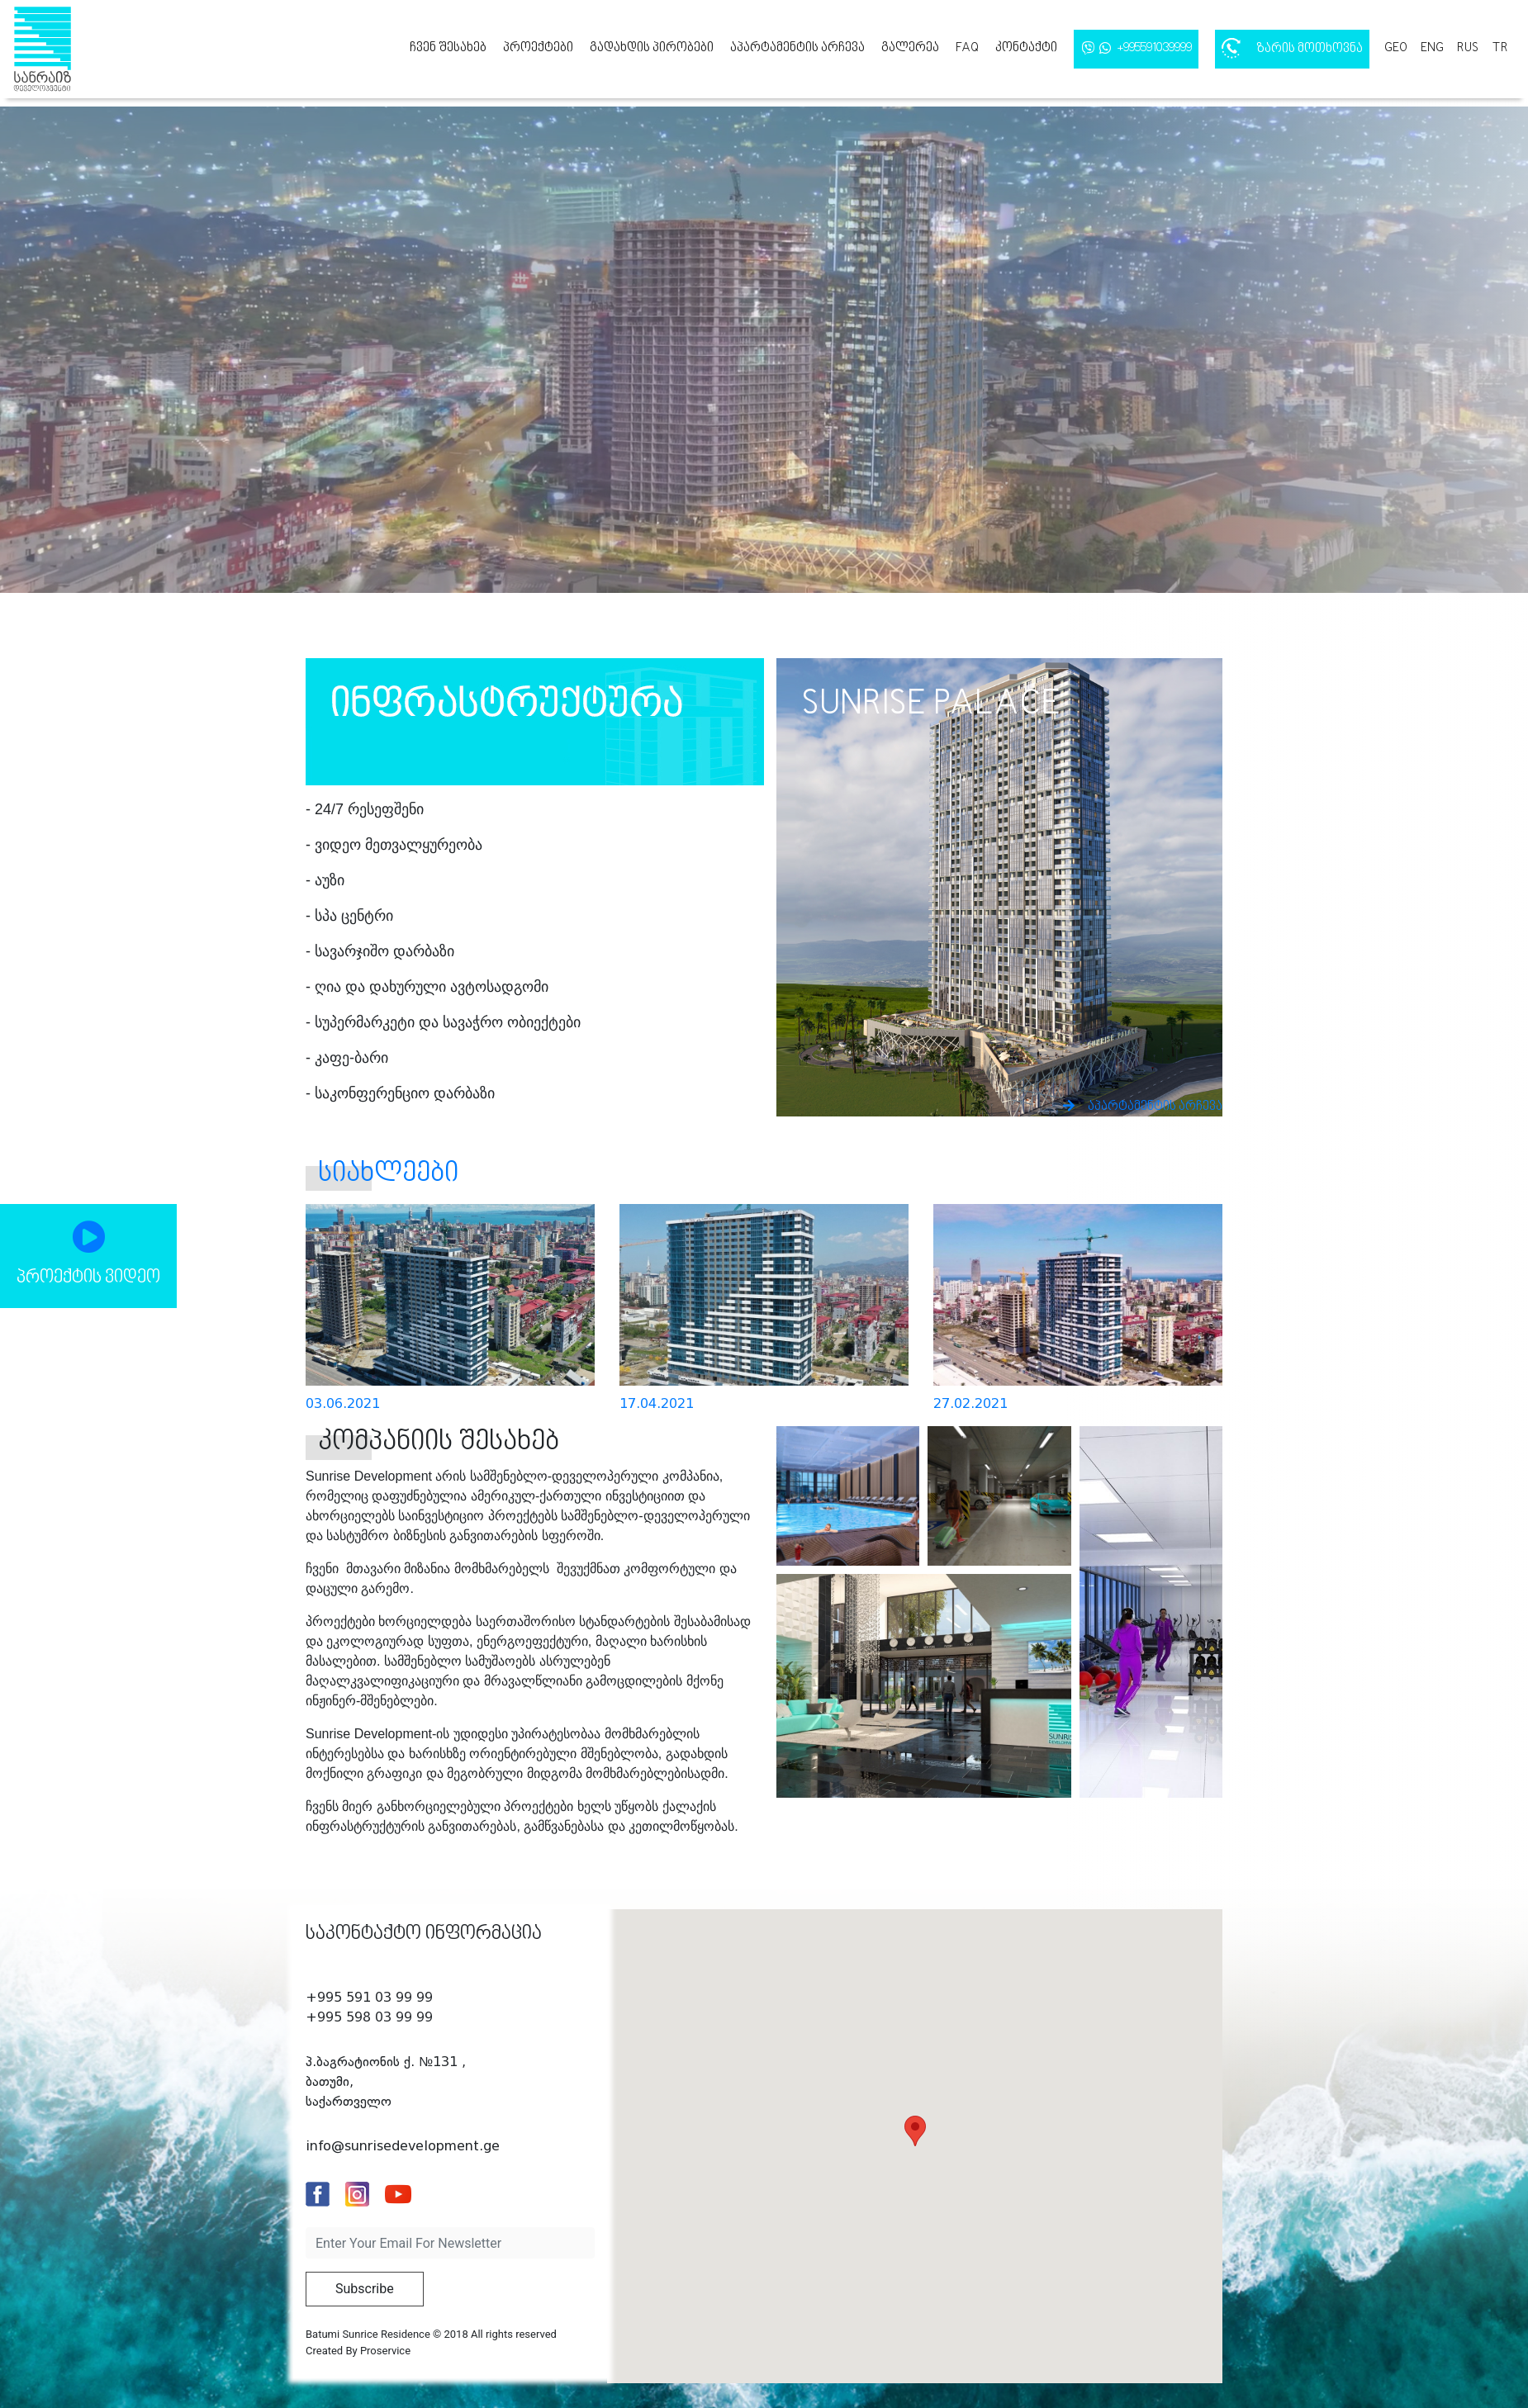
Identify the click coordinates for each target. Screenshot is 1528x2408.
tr (1500, 47)
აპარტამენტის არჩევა (797, 47)
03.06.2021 (343, 1403)
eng (1432, 47)
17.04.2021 (656, 1403)
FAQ (967, 47)
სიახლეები (388, 1174)
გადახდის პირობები (652, 47)
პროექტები (538, 47)
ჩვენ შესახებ (448, 47)
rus (1467, 47)
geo (1395, 47)
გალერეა (910, 47)
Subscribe (364, 2289)
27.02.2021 (970, 1403)
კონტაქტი (1026, 47)
